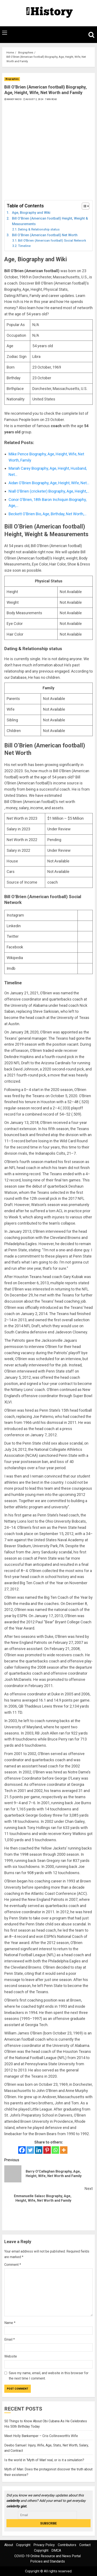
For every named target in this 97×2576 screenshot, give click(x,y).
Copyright (23, 2545)
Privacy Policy (44, 2545)
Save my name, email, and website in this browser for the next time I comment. (48, 2376)
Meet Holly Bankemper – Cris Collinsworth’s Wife (41, 2436)
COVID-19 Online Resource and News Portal (47, 2556)
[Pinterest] (47, 2150)
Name (9, 2323)
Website (10, 2356)
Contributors (67, 2545)
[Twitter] (30, 2150)
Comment (12, 2265)
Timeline (24, 246)
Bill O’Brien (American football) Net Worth (45, 235)
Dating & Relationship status (39, 229)
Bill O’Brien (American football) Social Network (52, 240)
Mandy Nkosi (14, 99)
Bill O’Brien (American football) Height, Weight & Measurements (50, 221)
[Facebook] (22, 2150)
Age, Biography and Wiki (31, 213)
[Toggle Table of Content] (83, 206)
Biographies (12, 79)
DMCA (56, 2550)
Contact (85, 2545)
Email (9, 2339)
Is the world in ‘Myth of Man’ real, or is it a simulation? (44, 2460)
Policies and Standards (47, 2561)
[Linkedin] (38, 2150)
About (8, 2545)
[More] (63, 2150)
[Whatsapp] (55, 2150)
